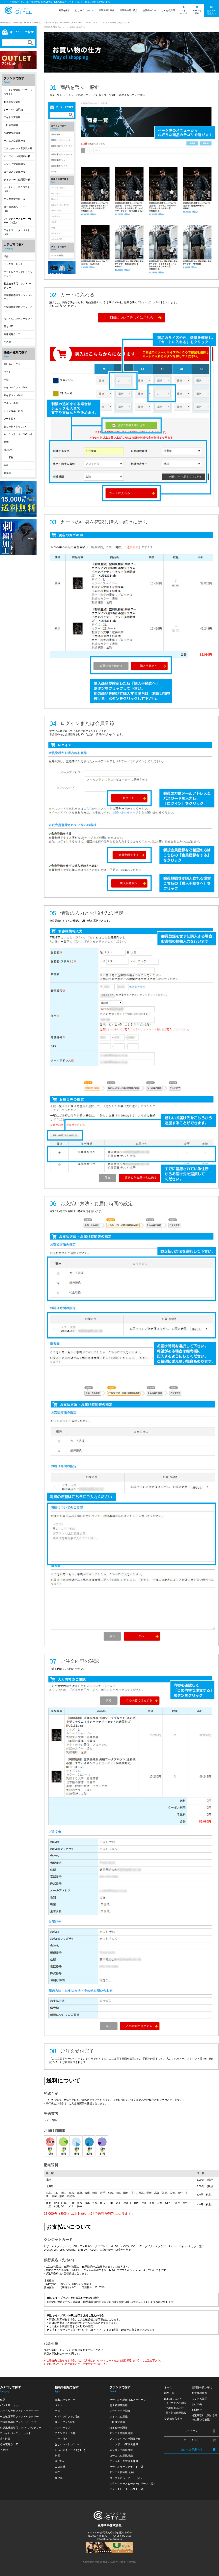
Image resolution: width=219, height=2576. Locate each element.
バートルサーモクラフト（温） (17, 189)
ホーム (168, 2387)
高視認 (7, 473)
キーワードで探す (22, 32)
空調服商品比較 (175, 2408)
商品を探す (64, 10)
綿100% (8, 449)
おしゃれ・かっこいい (16, 426)
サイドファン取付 (13, 395)
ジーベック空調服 (13, 109)
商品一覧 (169, 2393)
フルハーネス (11, 403)
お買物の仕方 (149, 10)
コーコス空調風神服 (14, 171)
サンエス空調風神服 (14, 140)
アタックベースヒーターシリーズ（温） (18, 220)
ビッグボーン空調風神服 (17, 156)
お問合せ (197, 2410)
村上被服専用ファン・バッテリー (18, 285)
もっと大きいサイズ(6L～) (18, 434)
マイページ (183, 11)
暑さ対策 (8, 326)
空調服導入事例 (106, 10)
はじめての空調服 (176, 2403)
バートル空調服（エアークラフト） (18, 92)
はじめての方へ (83, 10)
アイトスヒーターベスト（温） (17, 232)
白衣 (6, 465)
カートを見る (197, 11)
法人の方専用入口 (211, 12)
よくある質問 (168, 10)
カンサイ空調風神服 (14, 164)
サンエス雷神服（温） (16, 199)
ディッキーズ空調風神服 (17, 179)
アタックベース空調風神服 (18, 148)
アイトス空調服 (12, 117)
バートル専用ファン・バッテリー (18, 274)
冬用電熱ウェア (12, 334)
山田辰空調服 (11, 125)
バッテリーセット (13, 264)
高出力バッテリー (13, 364)
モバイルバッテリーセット (18, 318)
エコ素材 (8, 457)
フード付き (10, 418)
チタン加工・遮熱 (13, 410)
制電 (6, 442)
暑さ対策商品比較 (176, 2413)
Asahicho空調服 (12, 133)
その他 (7, 342)
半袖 (6, 379)
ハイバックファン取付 (16, 387)
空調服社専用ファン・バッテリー (18, 297)
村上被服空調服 (12, 101)
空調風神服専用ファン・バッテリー (18, 309)
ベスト (7, 372)
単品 (6, 256)
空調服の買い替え (128, 10)
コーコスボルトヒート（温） (16, 209)
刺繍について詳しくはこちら (131, 317)
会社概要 (197, 2404)
